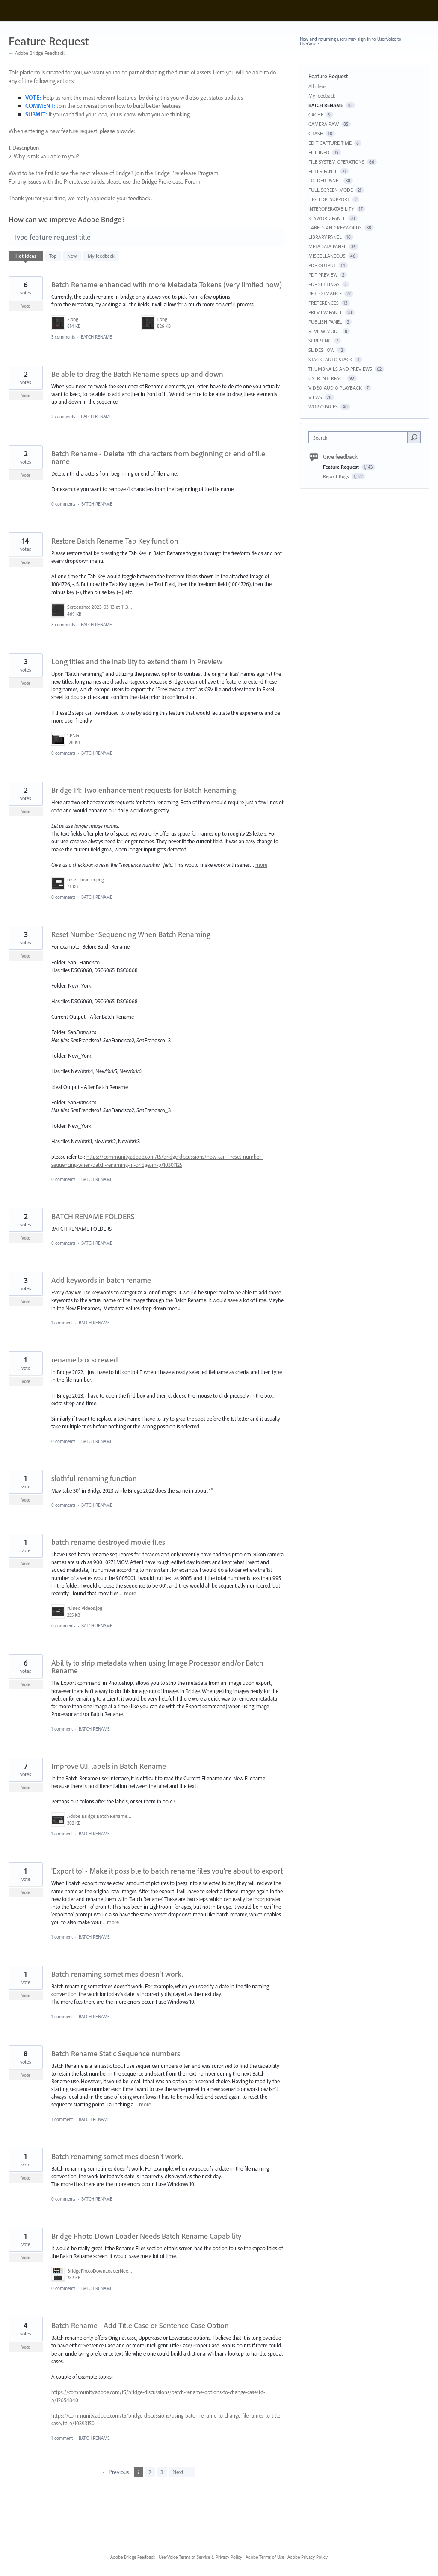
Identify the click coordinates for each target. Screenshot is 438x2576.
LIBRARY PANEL (325, 237)
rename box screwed (84, 1360)
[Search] (414, 437)
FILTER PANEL (322, 171)
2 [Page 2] (149, 2472)
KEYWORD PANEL (327, 218)
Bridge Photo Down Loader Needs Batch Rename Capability (146, 2236)
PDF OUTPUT (322, 265)
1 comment (62, 1323)
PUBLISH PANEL (325, 321)
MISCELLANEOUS (327, 256)
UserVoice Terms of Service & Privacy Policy (200, 2557)
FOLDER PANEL (324, 180)
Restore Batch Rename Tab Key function (114, 541)
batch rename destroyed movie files (108, 1542)
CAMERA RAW (323, 124)
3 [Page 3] (161, 2472)
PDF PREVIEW (322, 274)
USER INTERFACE (326, 378)
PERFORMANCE (325, 293)
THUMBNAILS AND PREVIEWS (340, 369)
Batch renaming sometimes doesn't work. (117, 1974)
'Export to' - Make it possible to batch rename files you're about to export (167, 1871)
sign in (364, 39)
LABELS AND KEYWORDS (335, 227)
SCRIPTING (319, 340)
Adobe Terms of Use (265, 2557)
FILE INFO (318, 152)
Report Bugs (336, 476)
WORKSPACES (323, 406)
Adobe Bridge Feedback (132, 2557)
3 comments (63, 337)
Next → (181, 2472)
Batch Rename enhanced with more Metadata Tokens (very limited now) (166, 284)
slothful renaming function (94, 1478)
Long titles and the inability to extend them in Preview (136, 661)
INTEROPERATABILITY (331, 208)
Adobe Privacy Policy (307, 2557)
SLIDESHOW (321, 350)
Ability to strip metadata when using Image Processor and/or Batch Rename (157, 1666)
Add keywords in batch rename (101, 1280)
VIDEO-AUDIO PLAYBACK (335, 387)
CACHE (315, 114)
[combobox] (360, 437)
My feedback (101, 256)
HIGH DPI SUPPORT (329, 199)
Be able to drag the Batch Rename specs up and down (137, 374)
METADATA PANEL (327, 246)
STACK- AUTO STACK (330, 359)
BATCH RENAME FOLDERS (93, 1216)
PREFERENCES (323, 303)
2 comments (63, 416)
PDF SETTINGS (324, 284)
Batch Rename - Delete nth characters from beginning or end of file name (158, 457)
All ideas (317, 86)
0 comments (63, 504)
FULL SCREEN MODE (330, 190)
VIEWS (315, 397)
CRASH (315, 133)
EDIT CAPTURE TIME (330, 143)
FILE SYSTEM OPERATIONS (336, 161)
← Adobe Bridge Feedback (37, 53)
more (261, 865)
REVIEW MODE (324, 331)
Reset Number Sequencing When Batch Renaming (130, 934)
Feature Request (341, 467)
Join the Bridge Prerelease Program (177, 173)
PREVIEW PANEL (325, 312)
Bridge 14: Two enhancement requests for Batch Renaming (143, 790)
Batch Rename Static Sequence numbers (115, 2053)
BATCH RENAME (96, 337)
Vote (25, 306)
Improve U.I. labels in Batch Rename (108, 1766)
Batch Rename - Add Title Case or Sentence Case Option (140, 2325)
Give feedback (340, 457)
